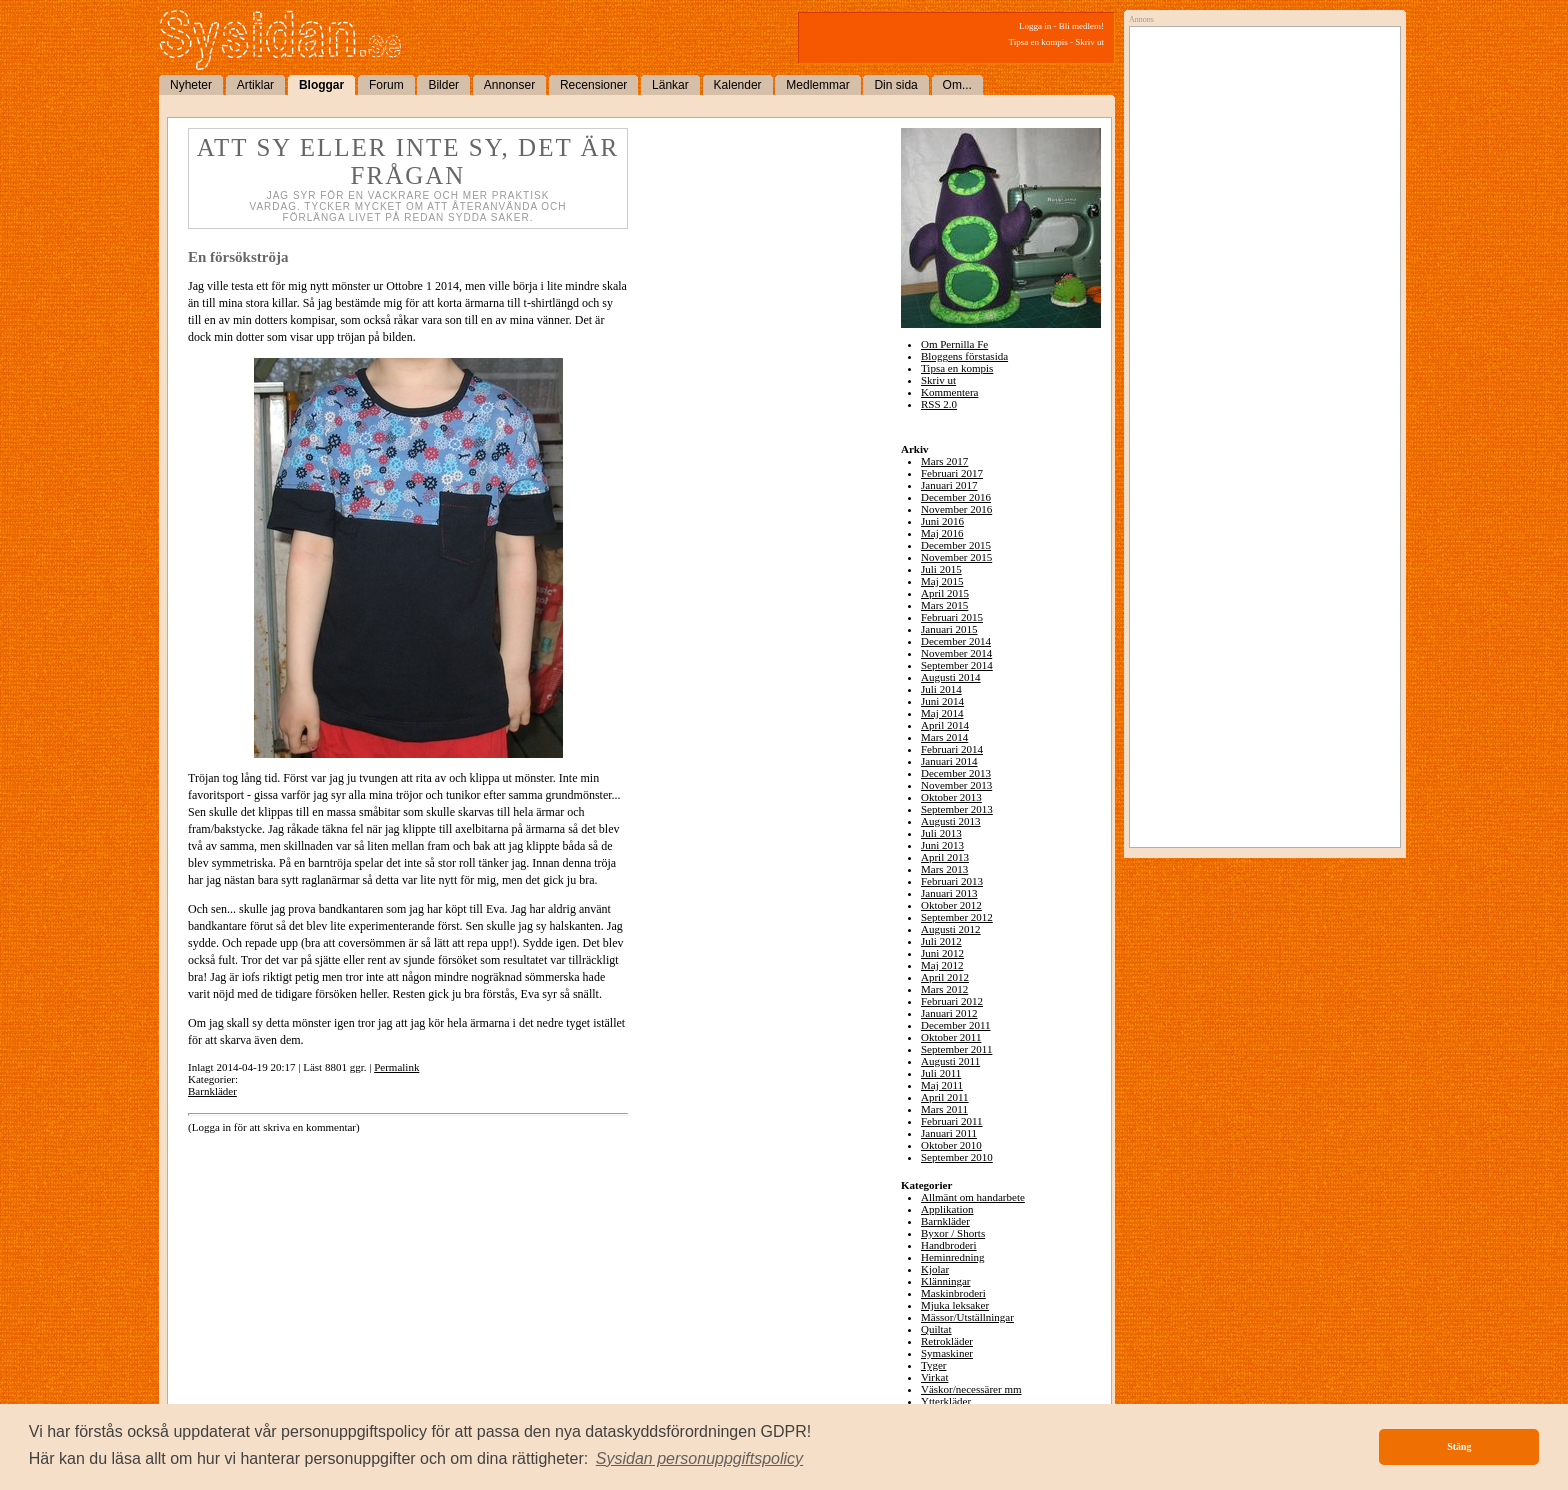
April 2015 (945, 593)
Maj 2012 (942, 965)
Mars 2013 (944, 869)
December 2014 (956, 641)
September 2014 (957, 665)
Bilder (443, 85)
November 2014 (956, 653)
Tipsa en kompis (1038, 42)
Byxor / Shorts (953, 1233)
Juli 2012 (941, 941)
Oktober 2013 (951, 797)
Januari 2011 (949, 1133)
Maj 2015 (942, 581)
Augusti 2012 (951, 929)
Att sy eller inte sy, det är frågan (408, 161)
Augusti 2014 (951, 677)
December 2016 (956, 497)
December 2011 (956, 1025)
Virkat (934, 1377)
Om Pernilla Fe (954, 344)
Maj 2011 (942, 1085)
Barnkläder (212, 1091)
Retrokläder (947, 1341)
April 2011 (945, 1097)
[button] (700, 1459)
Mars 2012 (944, 989)
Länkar (670, 85)
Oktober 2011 (951, 1037)
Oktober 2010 (951, 1145)
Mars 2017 (944, 461)
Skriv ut (1089, 42)
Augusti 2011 (950, 1061)
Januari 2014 (949, 761)
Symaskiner (947, 1353)
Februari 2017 (952, 473)
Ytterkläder (946, 1401)
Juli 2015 (941, 569)
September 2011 (956, 1049)
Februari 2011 (952, 1121)
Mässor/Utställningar (967, 1317)
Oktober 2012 (951, 905)
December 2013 (956, 773)
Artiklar (255, 85)
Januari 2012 (949, 1013)
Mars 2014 (944, 737)
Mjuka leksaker (955, 1305)
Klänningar (945, 1281)
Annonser (509, 85)
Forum (386, 85)
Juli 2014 (941, 689)
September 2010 (957, 1157)
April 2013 (945, 857)
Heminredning (953, 1257)
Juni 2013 (942, 845)
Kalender (738, 85)
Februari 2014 (952, 749)
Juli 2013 (941, 833)
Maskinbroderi (953, 1293)
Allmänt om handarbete (973, 1197)
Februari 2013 (952, 881)
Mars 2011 (944, 1109)
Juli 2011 (941, 1073)
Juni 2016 (942, 521)
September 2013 (957, 809)
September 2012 (957, 917)
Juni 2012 (942, 953)
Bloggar (321, 85)
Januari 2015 (949, 629)
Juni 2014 (942, 701)
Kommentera (949, 392)
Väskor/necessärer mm (971, 1389)
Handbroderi (949, 1245)
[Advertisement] (1260, 237)
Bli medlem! (1081, 26)
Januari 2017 (949, 485)
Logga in (1035, 26)
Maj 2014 (942, 713)
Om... (957, 85)
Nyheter (191, 85)
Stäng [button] (1459, 1446)
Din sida (895, 85)
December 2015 (956, 545)
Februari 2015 (952, 617)
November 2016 (956, 509)
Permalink (396, 1067)
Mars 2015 (944, 605)
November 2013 (956, 785)
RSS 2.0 (939, 404)
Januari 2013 (949, 893)
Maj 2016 (942, 533)
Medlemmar (817, 85)
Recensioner (593, 85)
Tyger (934, 1365)
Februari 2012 (952, 1001)
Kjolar (935, 1269)
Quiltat (936, 1329)
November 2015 (956, 557)
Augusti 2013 (951, 821)
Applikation (947, 1209)
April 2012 (945, 977)
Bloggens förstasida (964, 356)
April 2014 (945, 725)
